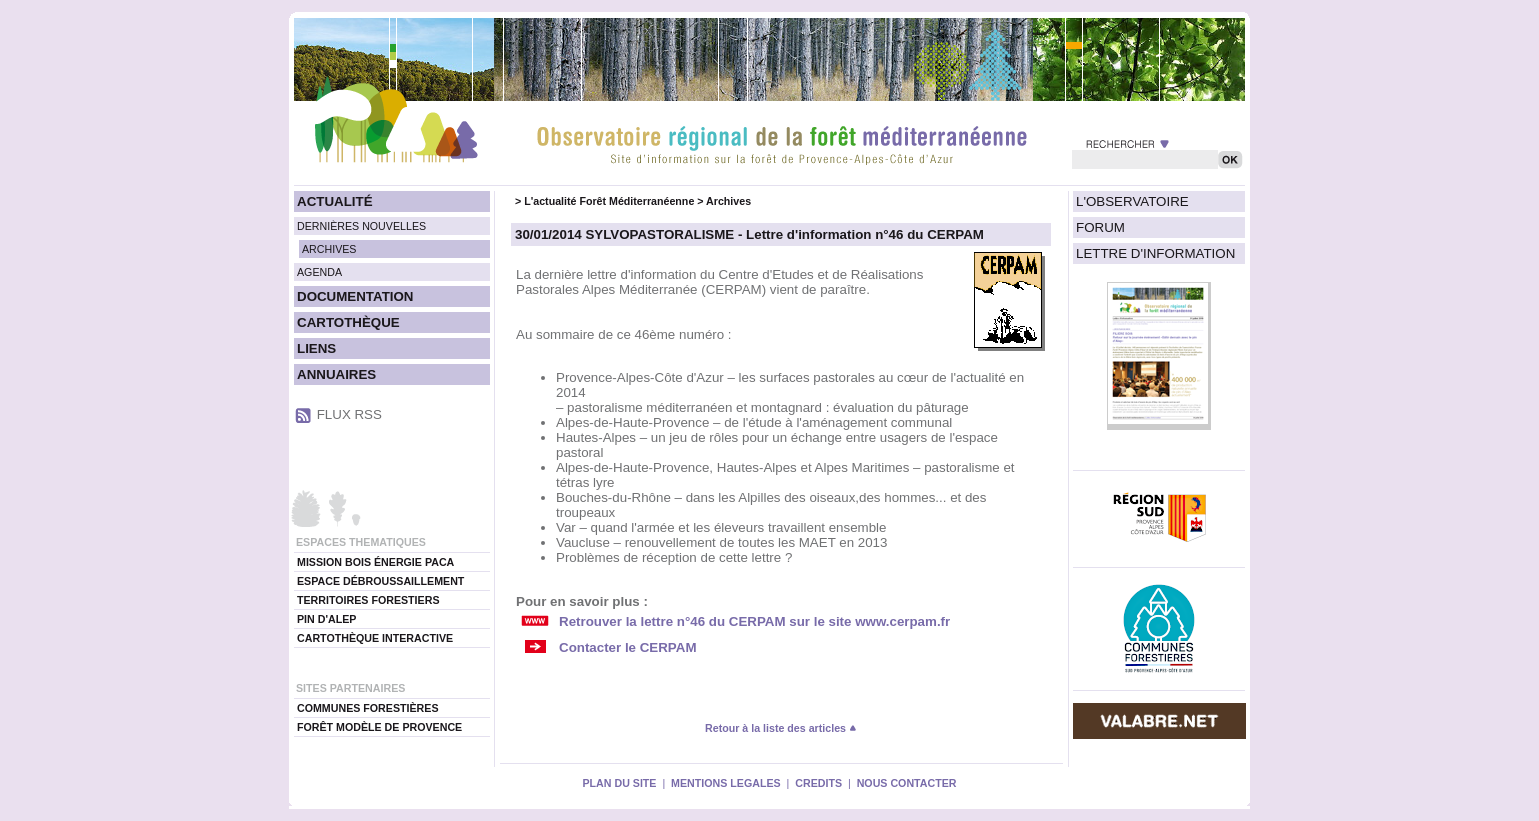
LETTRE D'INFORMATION (1155, 253)
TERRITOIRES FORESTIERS (368, 600)
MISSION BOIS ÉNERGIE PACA (375, 562)
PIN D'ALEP (326, 619)
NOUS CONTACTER (907, 783)
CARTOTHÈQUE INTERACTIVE (375, 638)
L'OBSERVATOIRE (1132, 201)
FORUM (1100, 227)
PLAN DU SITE (619, 783)
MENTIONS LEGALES (726, 783)
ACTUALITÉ (335, 201)
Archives (728, 201)
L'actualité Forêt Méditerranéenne (609, 201)
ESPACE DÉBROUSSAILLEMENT (380, 581)
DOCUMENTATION (355, 296)
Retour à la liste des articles (781, 728)
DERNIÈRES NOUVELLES (361, 226)
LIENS (316, 348)
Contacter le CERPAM (628, 647)
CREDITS (818, 783)
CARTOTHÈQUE (348, 322)
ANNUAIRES (336, 374)
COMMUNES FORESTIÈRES (368, 708)
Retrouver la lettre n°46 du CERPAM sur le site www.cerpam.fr (754, 621)
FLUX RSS (349, 414)
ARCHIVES (329, 249)
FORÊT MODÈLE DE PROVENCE (379, 727)
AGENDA (319, 272)
